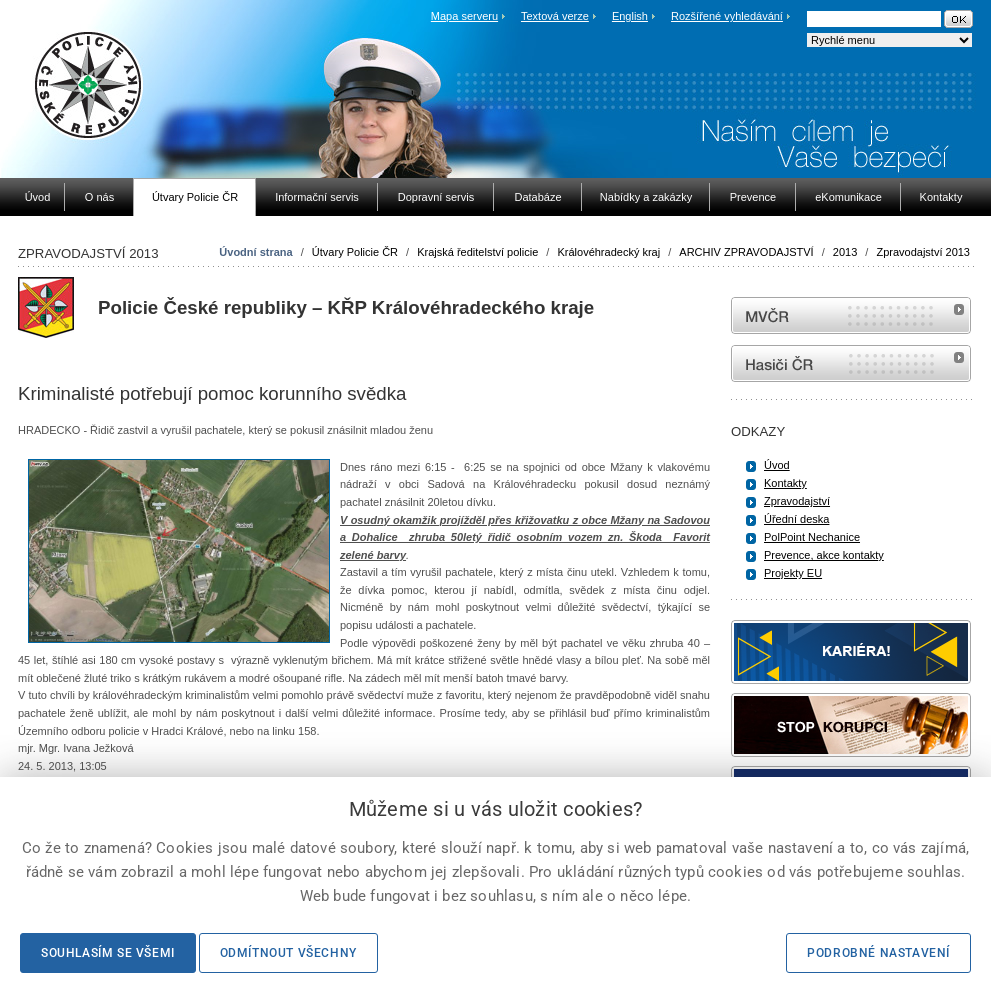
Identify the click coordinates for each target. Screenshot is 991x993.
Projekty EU (793, 573)
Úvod (777, 465)
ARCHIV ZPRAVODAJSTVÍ (746, 252)
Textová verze (555, 16)
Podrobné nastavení (878, 953)
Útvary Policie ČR (355, 252)
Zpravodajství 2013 (923, 252)
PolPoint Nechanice (812, 537)
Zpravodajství (797, 501)
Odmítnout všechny (288, 953)
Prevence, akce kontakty (824, 555)
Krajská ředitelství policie (477, 252)
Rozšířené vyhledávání (727, 16)
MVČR (851, 315)
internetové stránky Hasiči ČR (851, 363)
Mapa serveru (464, 16)
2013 (845, 252)
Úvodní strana (255, 252)
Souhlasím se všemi (108, 953)
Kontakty (785, 483)
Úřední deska (796, 519)
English (630, 16)
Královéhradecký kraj (608, 252)
